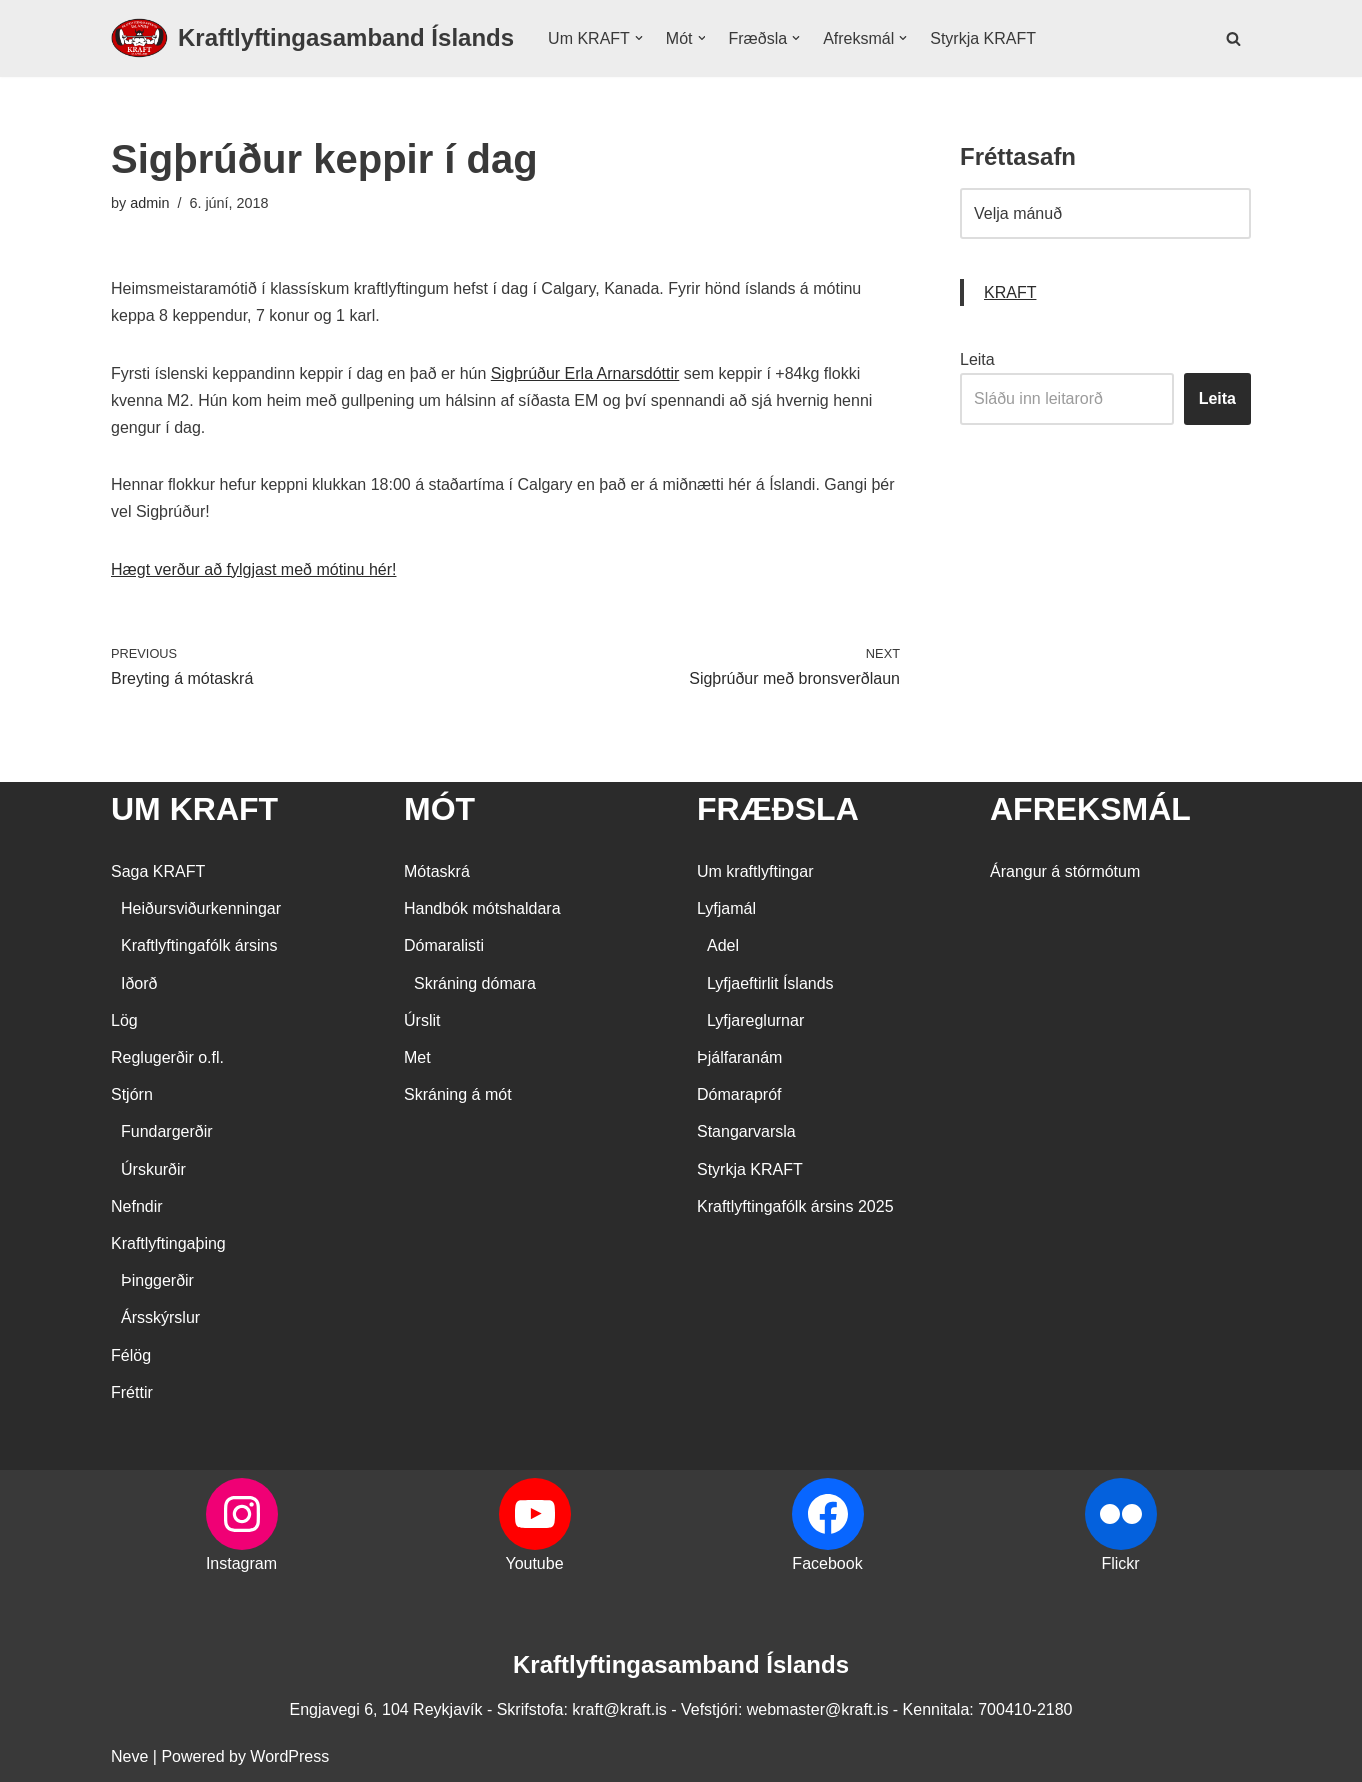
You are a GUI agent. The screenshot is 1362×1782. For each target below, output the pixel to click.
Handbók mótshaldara (482, 908)
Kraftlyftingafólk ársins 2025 (795, 1206)
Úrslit (422, 1020)
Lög (124, 1020)
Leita (977, 359)
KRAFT (1010, 292)
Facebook (827, 1563)
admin (149, 203)
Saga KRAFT (158, 871)
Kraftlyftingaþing (168, 1243)
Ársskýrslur (160, 1317)
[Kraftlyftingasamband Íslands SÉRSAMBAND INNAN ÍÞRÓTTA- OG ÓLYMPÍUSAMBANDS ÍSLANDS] (312, 38)
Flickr (1120, 1563)
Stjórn (132, 1094)
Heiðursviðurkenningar (201, 908)
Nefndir (137, 1206)
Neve (129, 1756)
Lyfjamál (726, 908)
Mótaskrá (437, 871)
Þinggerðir (157, 1280)
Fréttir (132, 1392)
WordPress (289, 1756)
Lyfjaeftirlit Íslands (770, 983)
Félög (131, 1355)
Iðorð (139, 983)
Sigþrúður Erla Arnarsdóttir (585, 373)
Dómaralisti (444, 945)
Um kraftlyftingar (755, 871)
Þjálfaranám (739, 1057)
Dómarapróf (739, 1094)
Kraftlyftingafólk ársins (199, 945)
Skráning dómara (475, 983)
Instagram (241, 1563)
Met (417, 1057)
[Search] (1233, 38)
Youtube (534, 1563)
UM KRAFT (194, 809)
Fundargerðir (167, 1131)
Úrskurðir (153, 1169)
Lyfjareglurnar (755, 1020)
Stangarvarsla (746, 1131)
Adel (723, 945)
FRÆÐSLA (778, 809)
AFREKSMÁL (1090, 809)
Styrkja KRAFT (983, 38)
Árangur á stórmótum (1065, 871)
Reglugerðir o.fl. (167, 1057)
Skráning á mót (458, 1094)
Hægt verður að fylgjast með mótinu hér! (253, 569)
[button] (639, 38)
